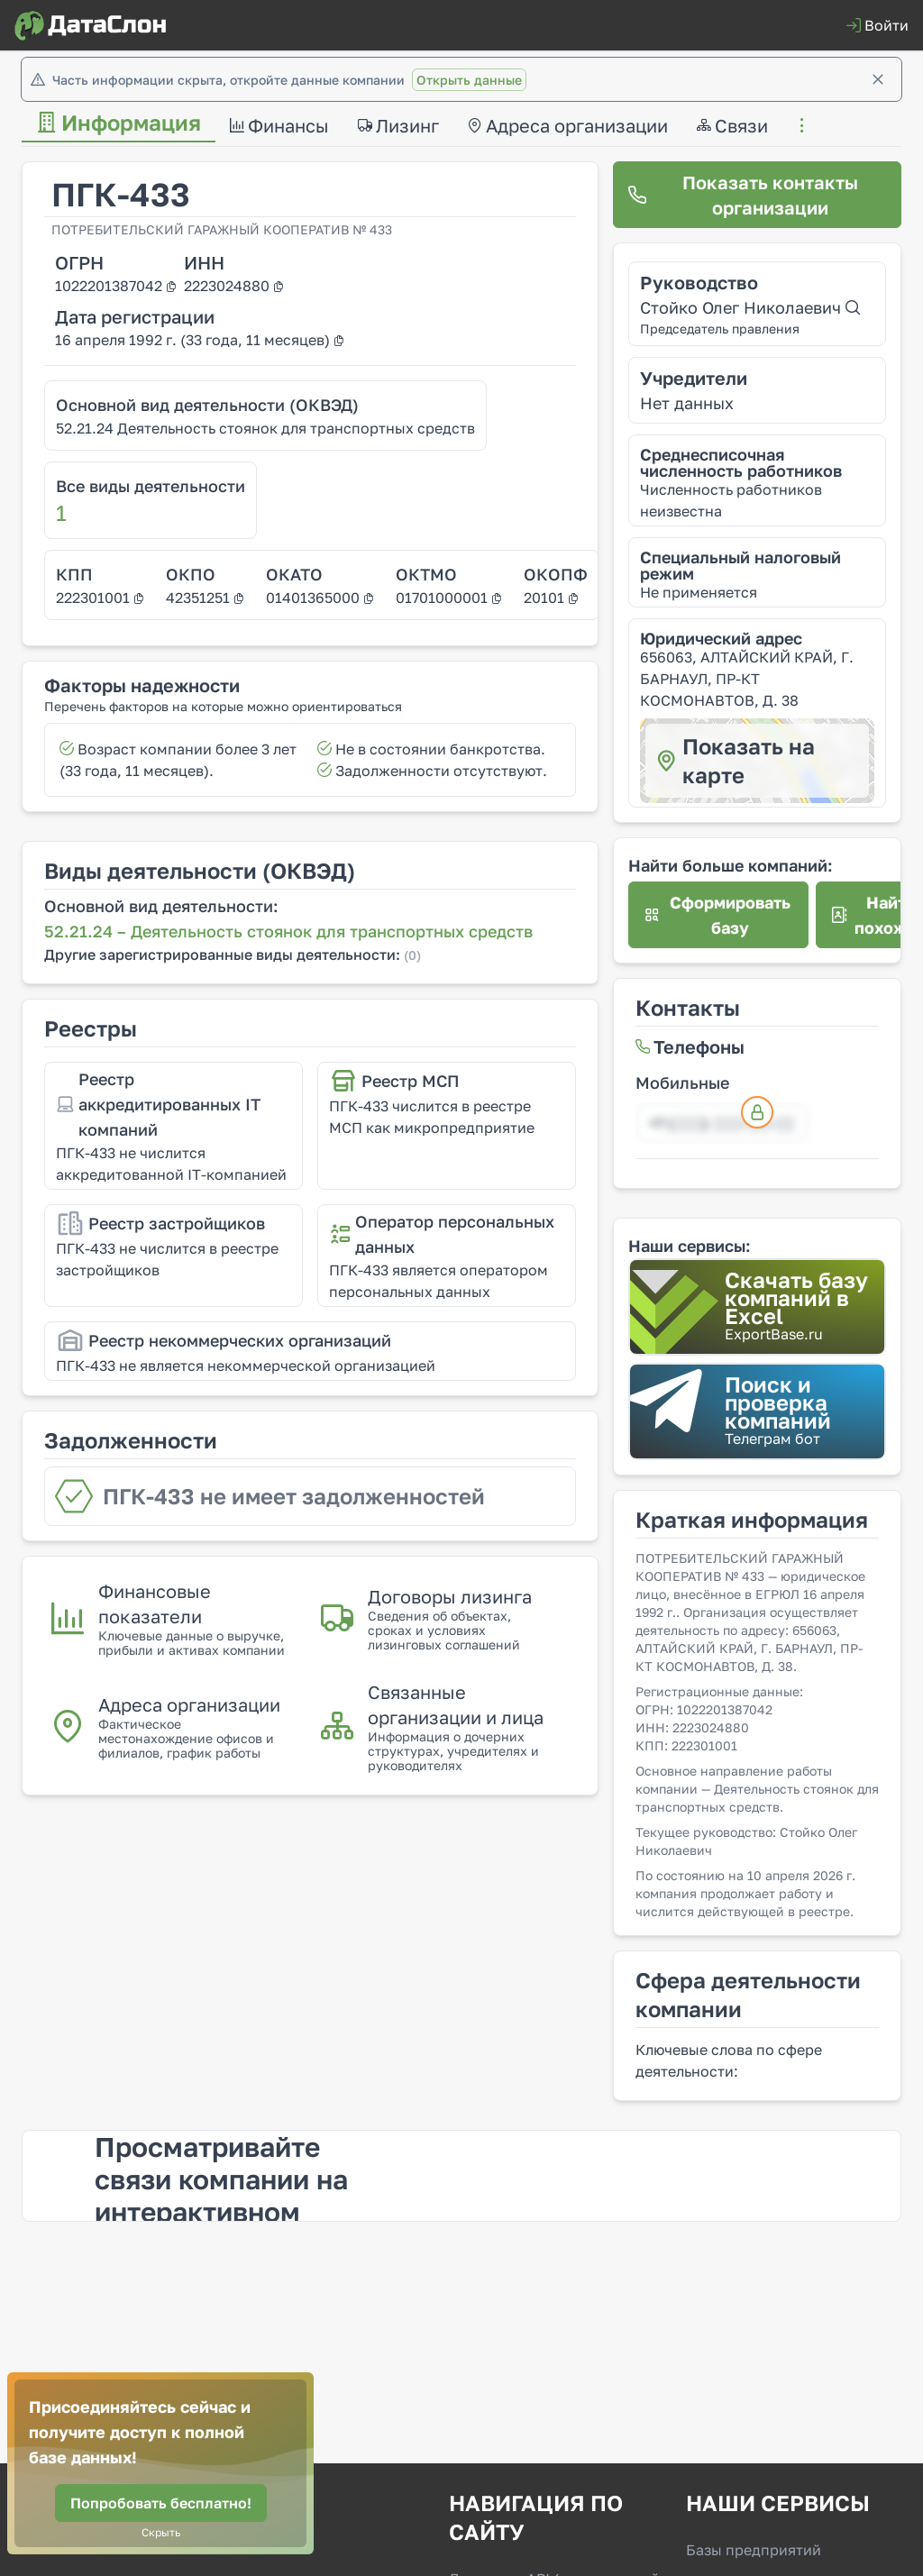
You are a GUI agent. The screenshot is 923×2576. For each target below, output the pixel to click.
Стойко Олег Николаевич (750, 307)
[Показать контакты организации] (757, 194)
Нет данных (687, 403)
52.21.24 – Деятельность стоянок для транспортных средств (288, 931)
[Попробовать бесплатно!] (161, 2503)
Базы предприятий (753, 2550)
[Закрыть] (878, 79)
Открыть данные (469, 79)
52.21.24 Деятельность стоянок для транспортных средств (265, 428)
